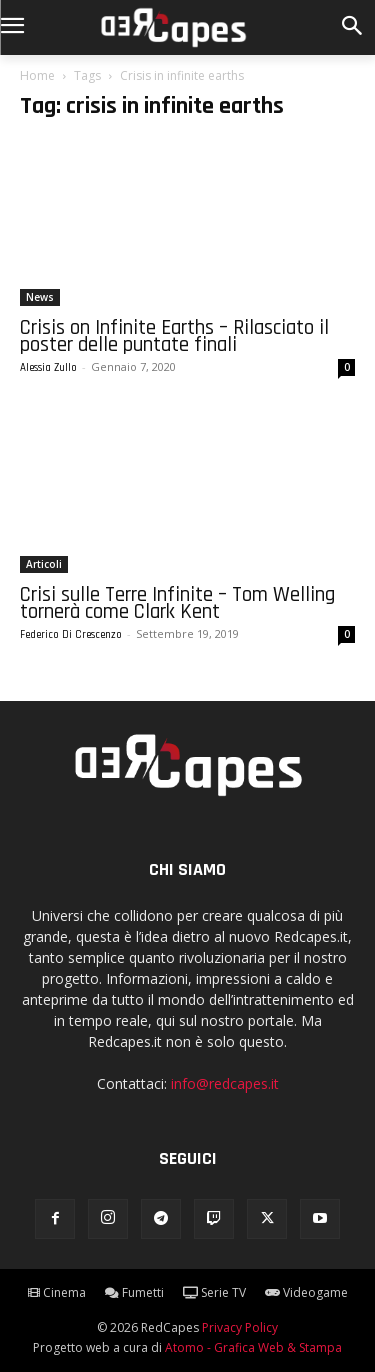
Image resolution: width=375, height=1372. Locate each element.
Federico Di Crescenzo (71, 635)
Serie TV (214, 1292)
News (40, 297)
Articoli (44, 564)
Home (37, 75)
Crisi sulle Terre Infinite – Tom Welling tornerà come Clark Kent (177, 603)
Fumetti (134, 1292)
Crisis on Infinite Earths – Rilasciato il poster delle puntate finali (174, 336)
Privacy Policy (240, 1327)
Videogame (306, 1292)
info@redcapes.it (225, 1083)
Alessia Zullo (48, 368)
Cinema (57, 1292)
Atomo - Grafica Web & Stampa (253, 1347)
